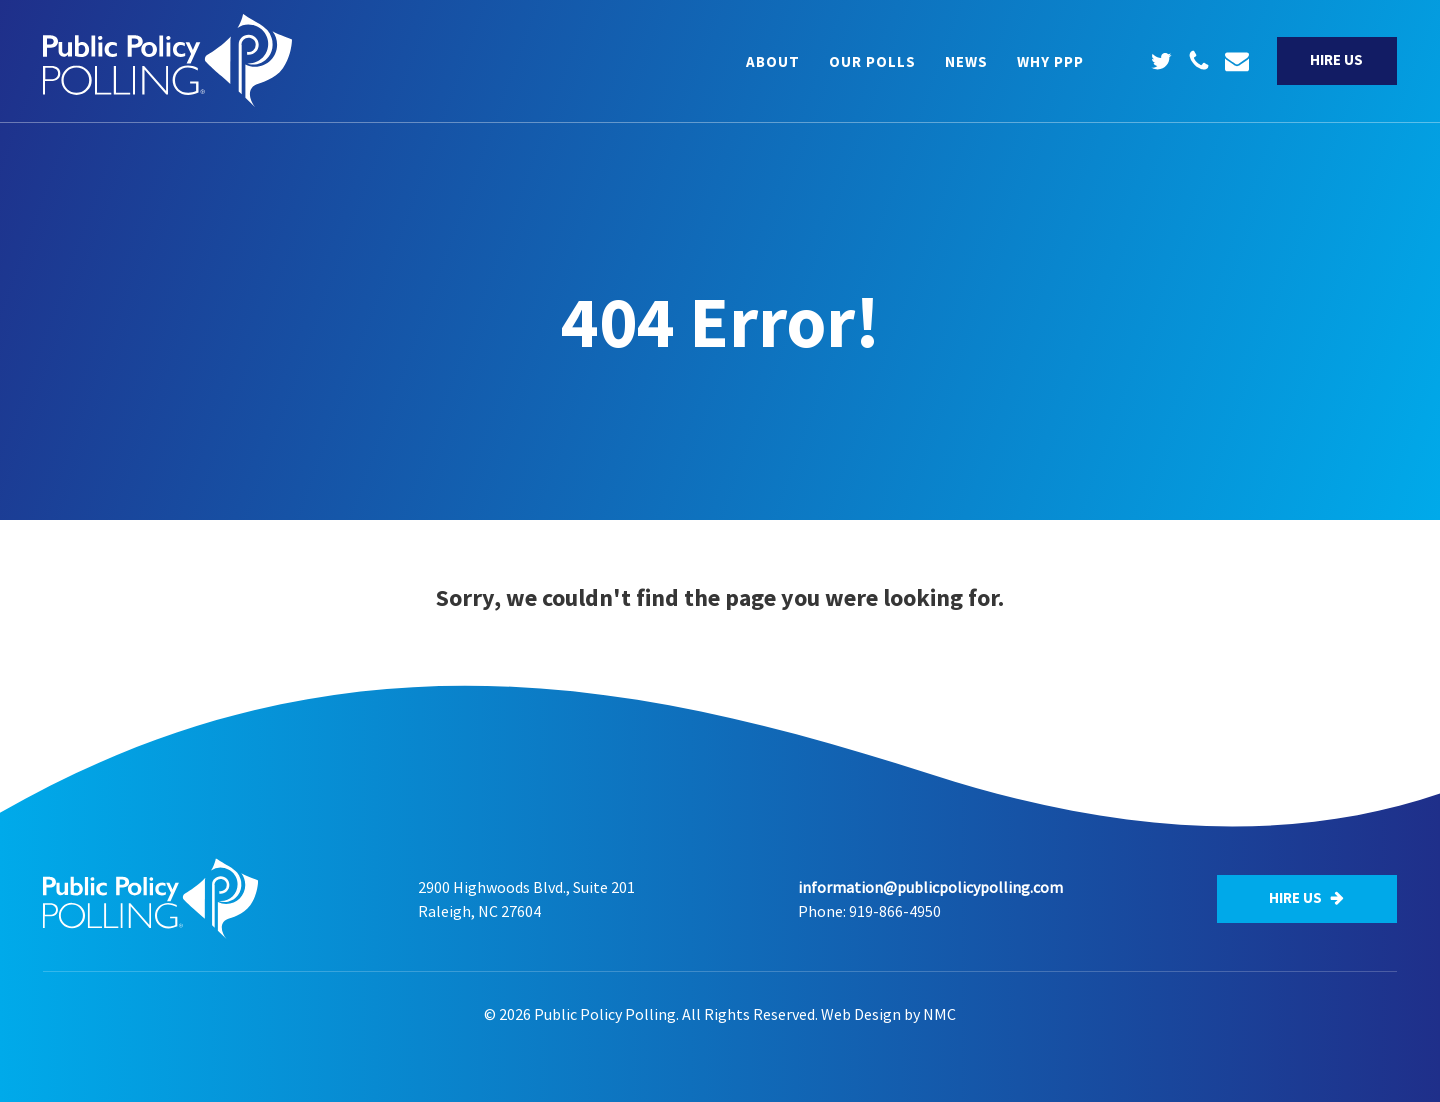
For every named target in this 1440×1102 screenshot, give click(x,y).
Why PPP (1050, 61)
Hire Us (1336, 59)
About (773, 61)
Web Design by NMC (888, 1014)
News (966, 61)
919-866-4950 (895, 911)
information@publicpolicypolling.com (930, 887)
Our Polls (872, 61)
